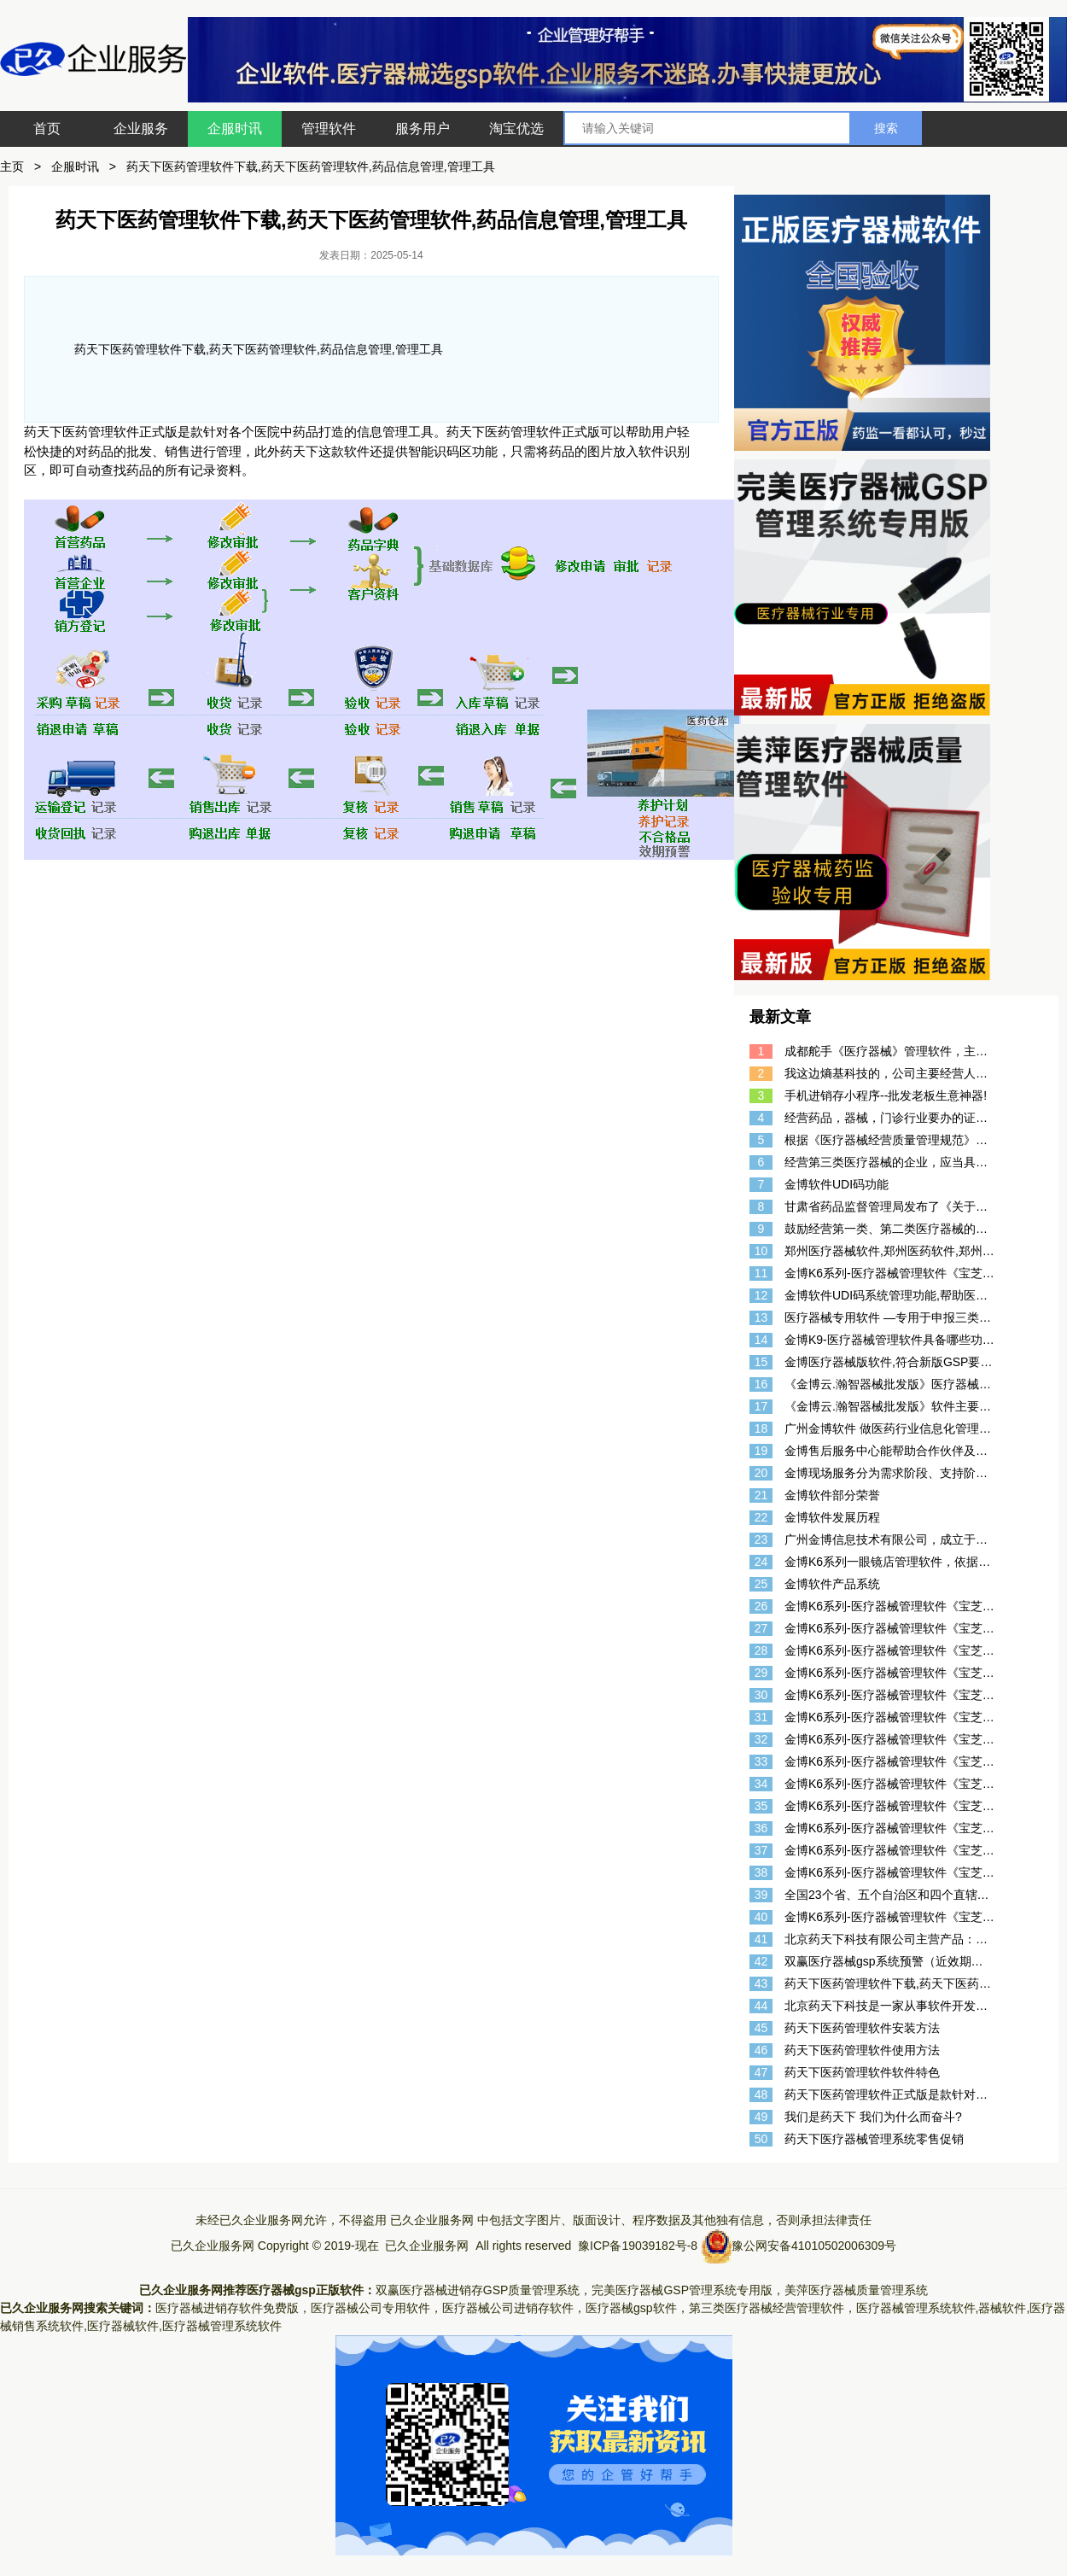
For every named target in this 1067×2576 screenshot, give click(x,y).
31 (761, 1717)
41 (761, 1939)
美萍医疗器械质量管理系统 (856, 2290)
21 (761, 1495)
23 (761, 1539)
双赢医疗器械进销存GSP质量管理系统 (478, 2290)
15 (761, 1362)
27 (761, 1628)
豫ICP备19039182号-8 (637, 2245)
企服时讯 (234, 128)
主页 (12, 166)
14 (761, 1339)
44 (761, 2005)
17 (761, 1406)
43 (761, 1983)
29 (761, 1672)
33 (761, 1761)
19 (761, 1450)
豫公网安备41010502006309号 (814, 2245)
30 (761, 1695)
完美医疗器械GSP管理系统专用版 (682, 2290)
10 (761, 1251)
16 (761, 1384)
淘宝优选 (516, 128)
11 (761, 1273)
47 (761, 2072)
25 (761, 1584)
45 (761, 2028)
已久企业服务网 (432, 2220)
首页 (47, 128)
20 (761, 1473)
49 (761, 2116)
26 (761, 1606)
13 (761, 1317)
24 (761, 1561)
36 (761, 1828)
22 (761, 1517)
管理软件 (328, 128)
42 (761, 1961)
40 (761, 1917)
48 (761, 2094)
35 (761, 1806)
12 (761, 1295)
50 (761, 2139)
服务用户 (422, 128)
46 (761, 2050)
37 (761, 1850)
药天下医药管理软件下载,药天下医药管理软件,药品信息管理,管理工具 (310, 166)
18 (761, 1428)
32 (761, 1739)
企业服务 (141, 128)
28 (761, 1650)
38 (761, 1872)
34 (761, 1783)
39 (761, 1894)
